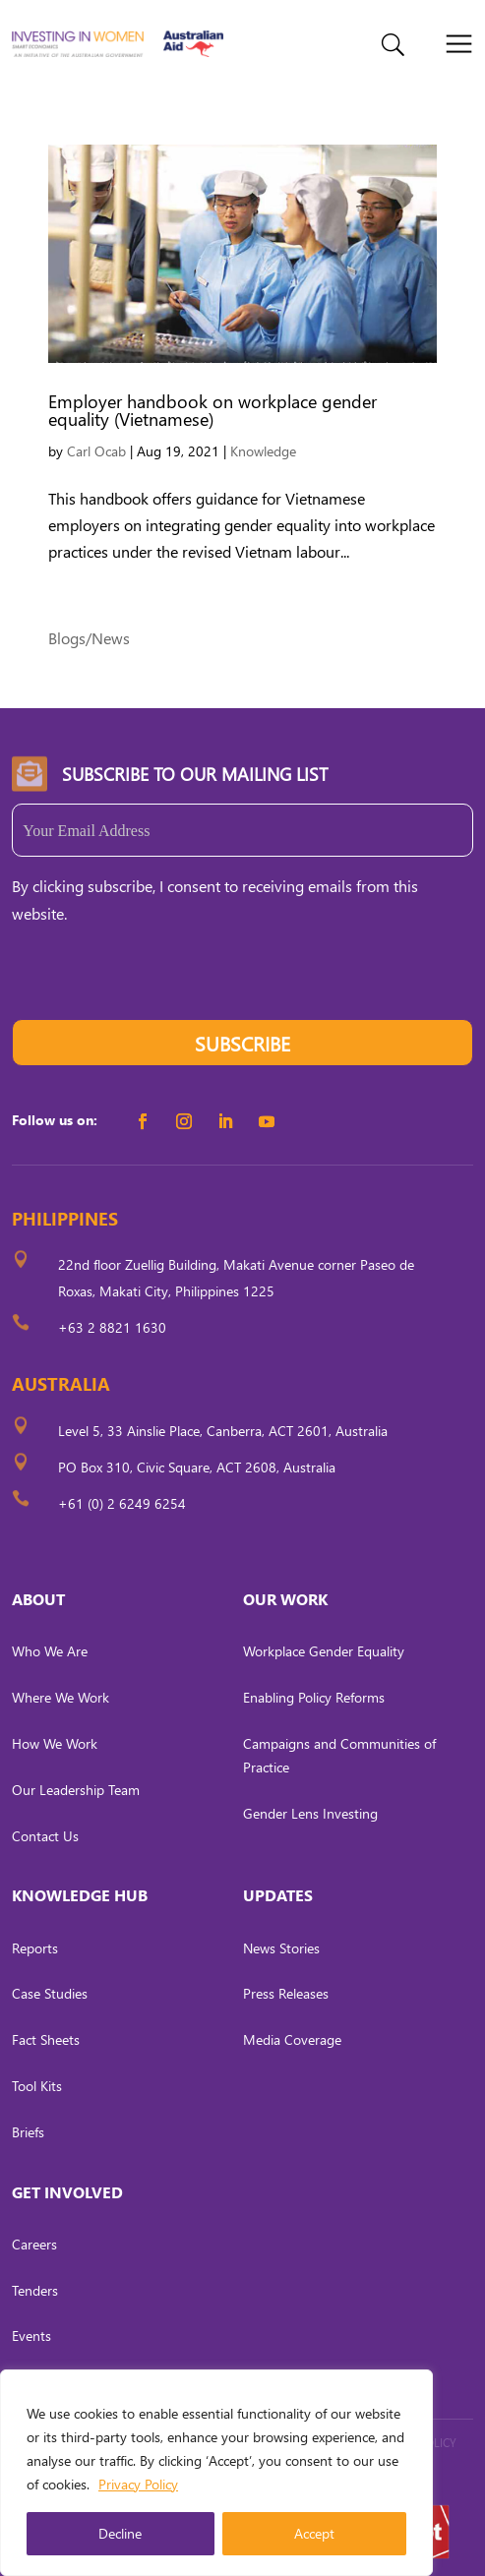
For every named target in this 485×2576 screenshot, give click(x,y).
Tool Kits (37, 2085)
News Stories (281, 1948)
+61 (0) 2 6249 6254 (122, 1503)
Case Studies (50, 1993)
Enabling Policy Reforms (314, 1697)
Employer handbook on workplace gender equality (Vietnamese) (212, 410)
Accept (314, 2533)
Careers (34, 2244)
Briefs (28, 2132)
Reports (35, 1948)
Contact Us (45, 1836)
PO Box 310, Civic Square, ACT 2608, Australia (196, 1467)
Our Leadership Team (76, 1789)
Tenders (35, 2290)
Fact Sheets (46, 2039)
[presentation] (161, 980)
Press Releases (286, 1993)
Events (31, 2335)
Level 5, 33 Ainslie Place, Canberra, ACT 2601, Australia (223, 1430)
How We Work (54, 1743)
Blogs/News (89, 638)
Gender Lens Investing (310, 1813)
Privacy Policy (138, 2484)
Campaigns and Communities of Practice (339, 1755)
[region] (216, 2472)
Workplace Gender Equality (323, 1651)
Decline (120, 2533)
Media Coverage (292, 2039)
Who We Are (50, 1651)
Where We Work (60, 1697)
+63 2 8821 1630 (112, 1327)
